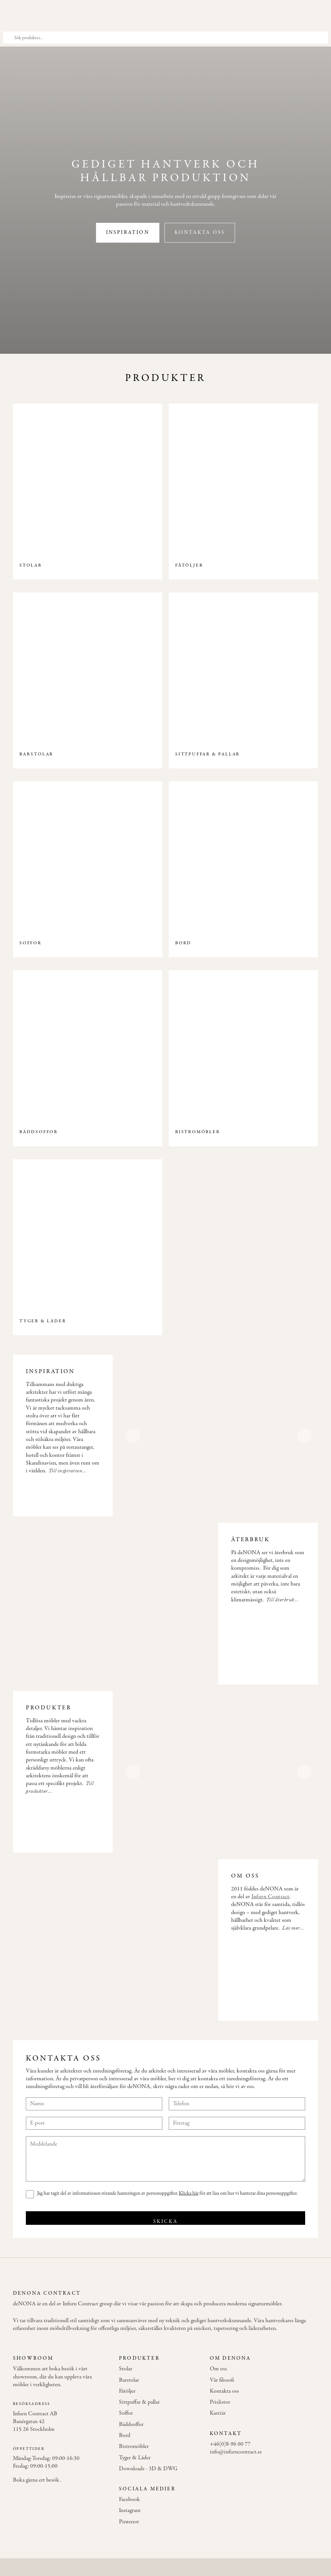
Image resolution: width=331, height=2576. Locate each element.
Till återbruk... (282, 1599)
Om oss (218, 2369)
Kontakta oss (200, 232)
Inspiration (127, 232)
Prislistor (220, 2402)
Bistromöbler (134, 2447)
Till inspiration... (68, 1470)
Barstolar (129, 2380)
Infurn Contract (270, 1897)
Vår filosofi (222, 2380)
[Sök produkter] (165, 37)
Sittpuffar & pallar (139, 2402)
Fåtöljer (127, 2391)
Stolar (125, 2369)
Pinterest (129, 2522)
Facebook (129, 2500)
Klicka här (188, 2193)
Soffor (126, 2413)
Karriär (218, 2413)
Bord (124, 2436)
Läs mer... (293, 1928)
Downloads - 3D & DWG (148, 2469)
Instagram (130, 2511)
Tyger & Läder (135, 2458)
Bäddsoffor (131, 2425)
